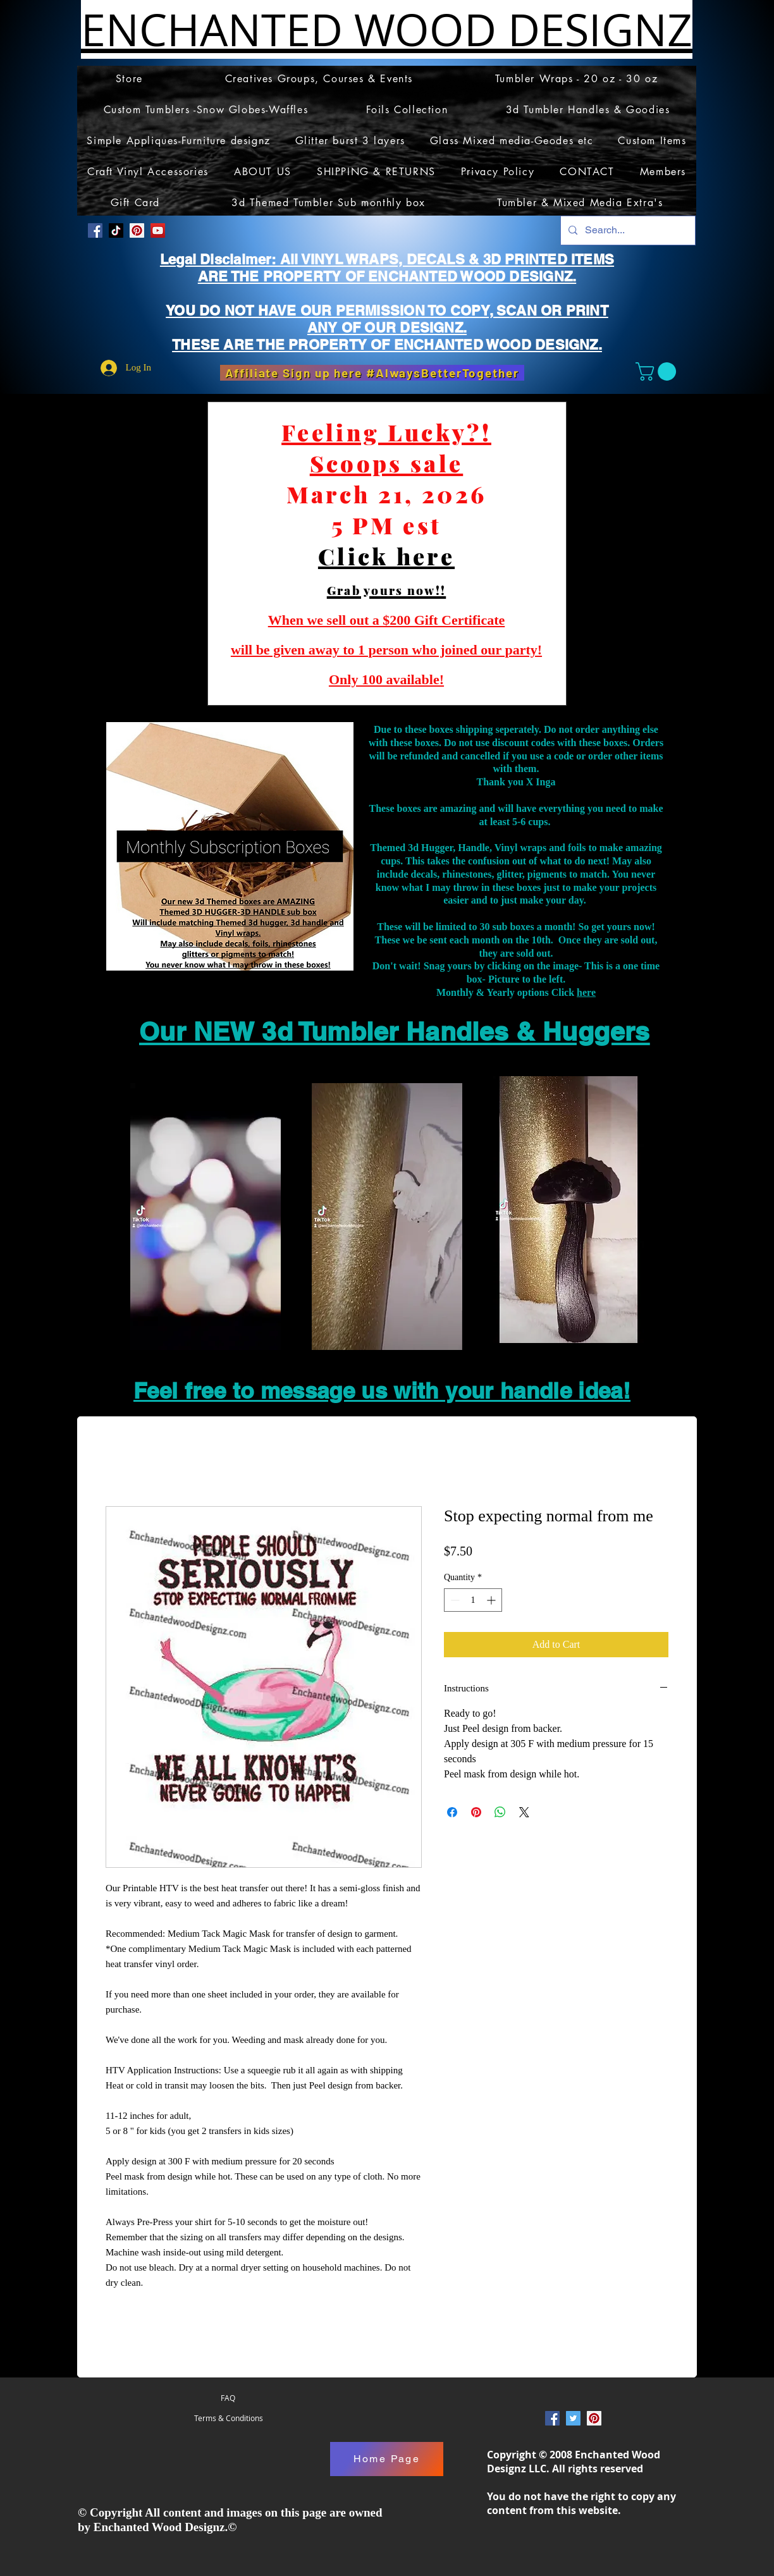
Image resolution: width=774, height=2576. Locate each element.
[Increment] (492, 1600)
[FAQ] (228, 2398)
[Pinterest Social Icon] (137, 230)
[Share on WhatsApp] (500, 1812)
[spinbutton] (473, 1600)
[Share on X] (524, 1812)
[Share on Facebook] (452, 1812)
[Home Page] (386, 2459)
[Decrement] (454, 1600)
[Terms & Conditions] (228, 2418)
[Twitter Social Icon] (573, 2418)
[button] (658, 371)
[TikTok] (116, 230)
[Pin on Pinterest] (476, 1812)
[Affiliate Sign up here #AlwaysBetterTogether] (372, 373)
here (586, 992)
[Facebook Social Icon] (95, 230)
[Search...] (626, 230)
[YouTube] (157, 230)
